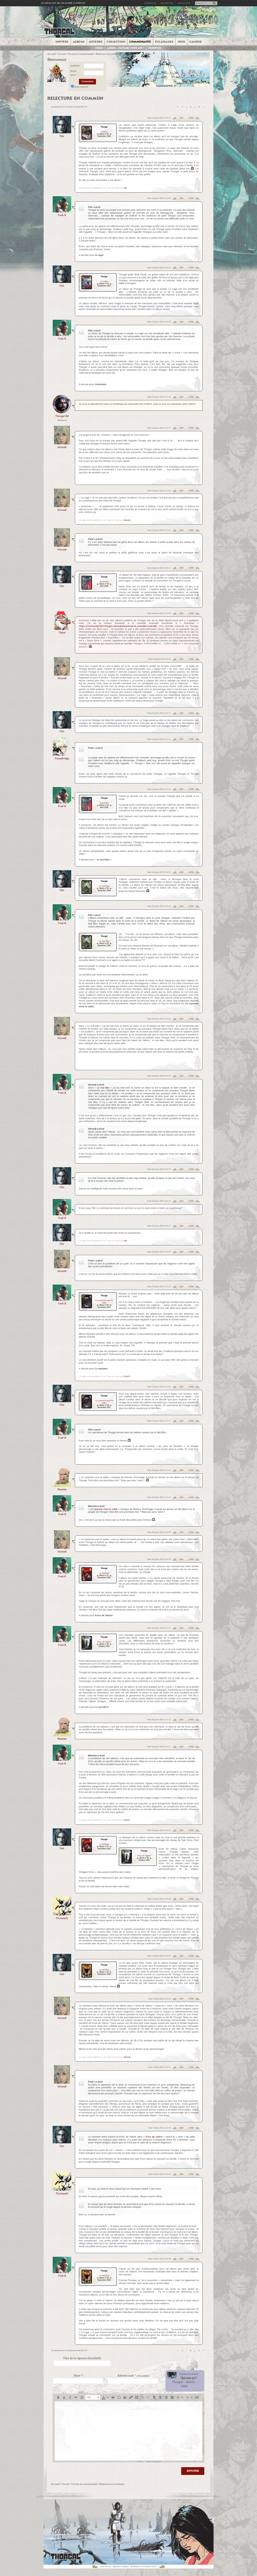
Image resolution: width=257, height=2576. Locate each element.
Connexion (150, 3)
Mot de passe (73, 73)
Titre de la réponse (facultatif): (82, 2358)
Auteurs (96, 41)
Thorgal (177, 2382)
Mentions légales (121, 2566)
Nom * (78, 2375)
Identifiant (75, 65)
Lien (181, 118)
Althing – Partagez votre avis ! (125, 48)
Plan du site (105, 2566)
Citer (191, 118)
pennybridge (62, 758)
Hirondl (127, 520)
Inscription (167, 3)
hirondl (62, 447)
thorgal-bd (62, 416)
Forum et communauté (81, 54)
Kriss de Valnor (154, 2136)
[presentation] (58, 2397)
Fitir (125, 188)
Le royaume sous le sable (104, 1509)
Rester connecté (81, 87)
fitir (62, 136)
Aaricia (190, 2382)
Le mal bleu (103, 1087)
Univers (61, 41)
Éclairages (164, 41)
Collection (116, 41)
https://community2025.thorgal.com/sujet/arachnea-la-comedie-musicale (118, 626)
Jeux (181, 41)
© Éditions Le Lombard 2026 (144, 2566)
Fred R (127, 1376)
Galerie (195, 41)
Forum (99, 48)
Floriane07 (62, 1918)
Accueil (51, 54)
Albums (79, 41)
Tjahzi (61, 632)
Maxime (62, 1489)
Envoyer (193, 2471)
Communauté (140, 41)
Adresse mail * (133, 2375)
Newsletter (184, 3)
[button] (58, 2397)
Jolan (184, 2386)
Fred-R (62, 215)
